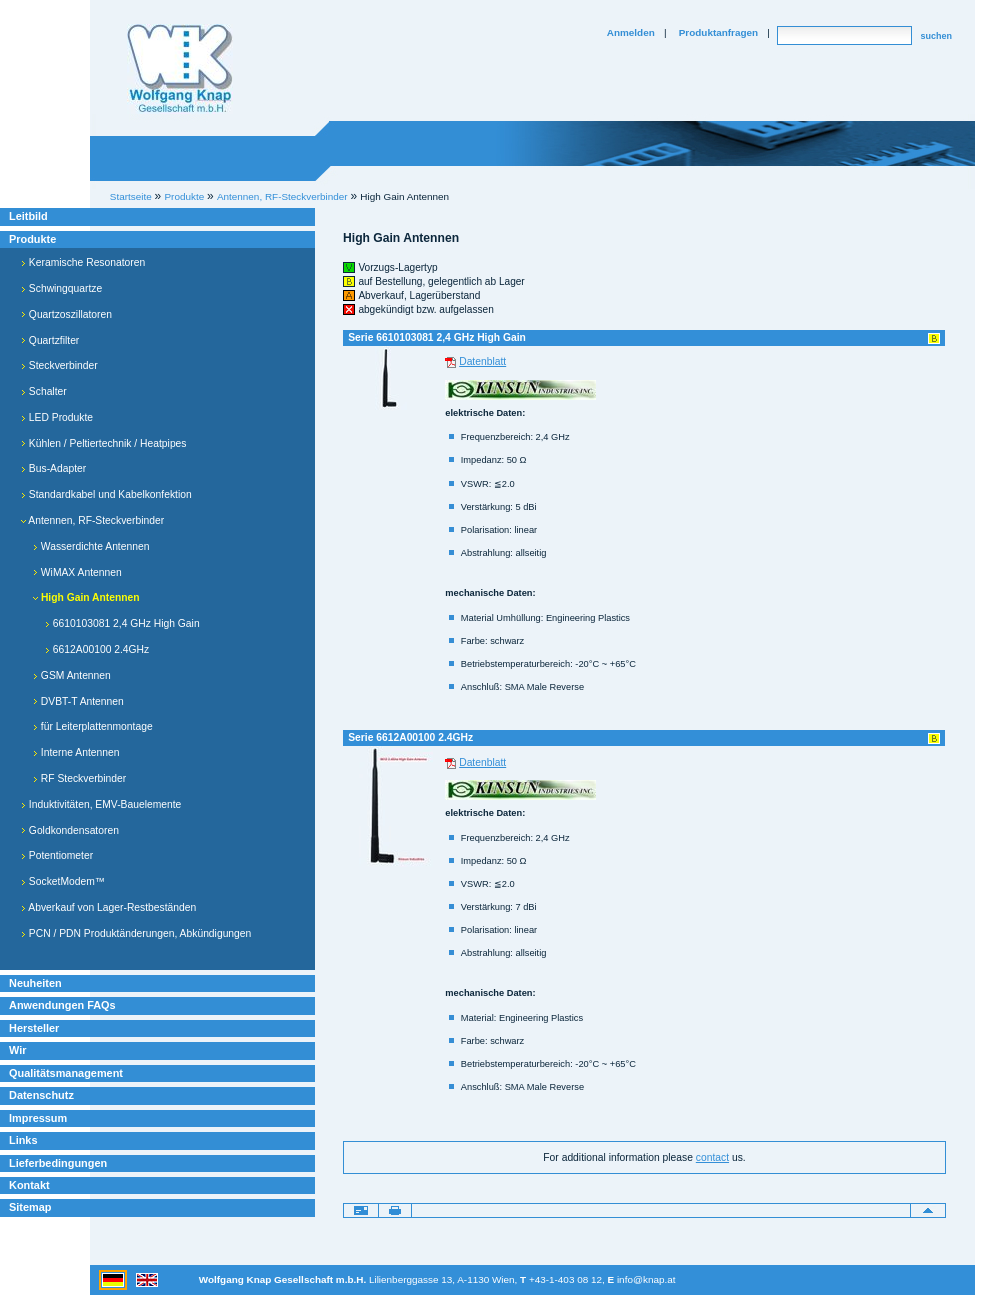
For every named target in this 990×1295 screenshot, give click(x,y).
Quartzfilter (50, 340)
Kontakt (29, 1185)
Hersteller (34, 1028)
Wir (17, 1050)
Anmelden (631, 32)
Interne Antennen (76, 752)
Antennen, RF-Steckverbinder (92, 520)
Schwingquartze (61, 288)
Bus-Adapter (53, 468)
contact (712, 1157)
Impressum (38, 1118)
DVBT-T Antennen (78, 701)
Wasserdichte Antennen (91, 546)
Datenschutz (41, 1095)
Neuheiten (35, 983)
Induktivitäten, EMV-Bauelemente (101, 804)
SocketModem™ (63, 881)
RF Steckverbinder (79, 778)
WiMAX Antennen (77, 572)
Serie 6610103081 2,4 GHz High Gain (437, 337)
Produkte (32, 239)
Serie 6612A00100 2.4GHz (410, 737)
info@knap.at (646, 1279)
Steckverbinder (59, 365)
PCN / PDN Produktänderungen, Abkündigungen (136, 933)
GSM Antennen (72, 675)
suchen (936, 36)
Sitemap (30, 1207)
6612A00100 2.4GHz (97, 649)
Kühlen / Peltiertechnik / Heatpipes (104, 443)
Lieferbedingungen (58, 1163)
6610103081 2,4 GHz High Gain (122, 623)
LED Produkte (57, 417)
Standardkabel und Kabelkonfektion (106, 494)
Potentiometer (57, 855)
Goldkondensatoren (70, 830)
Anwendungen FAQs (62, 1005)
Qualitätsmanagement (66, 1073)
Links (23, 1140)
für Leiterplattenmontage (93, 726)
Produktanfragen (718, 32)
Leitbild (28, 216)
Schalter (44, 391)
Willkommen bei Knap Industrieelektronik (180, 69)
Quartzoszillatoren (66, 314)
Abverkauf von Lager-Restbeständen (108, 907)
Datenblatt (482, 361)
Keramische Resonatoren (83, 262)
